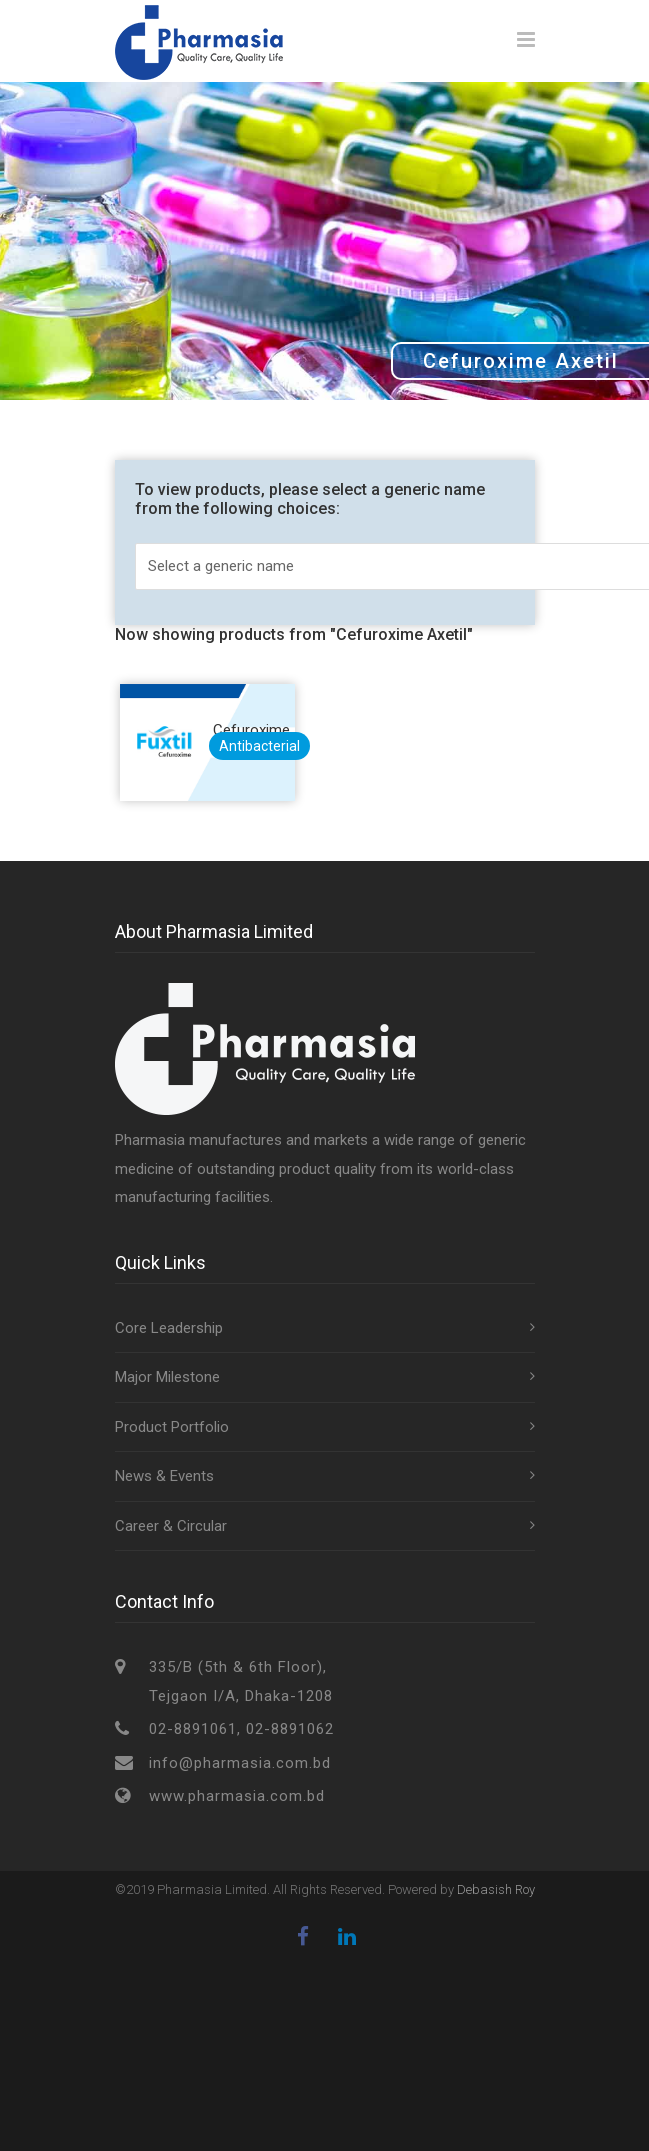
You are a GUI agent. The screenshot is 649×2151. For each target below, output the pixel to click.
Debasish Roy (496, 1895)
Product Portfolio (172, 1433)
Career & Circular (171, 1532)
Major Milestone (167, 1383)
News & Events (164, 1482)
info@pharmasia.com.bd (240, 1769)
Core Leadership (169, 1334)
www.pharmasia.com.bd (237, 1802)
